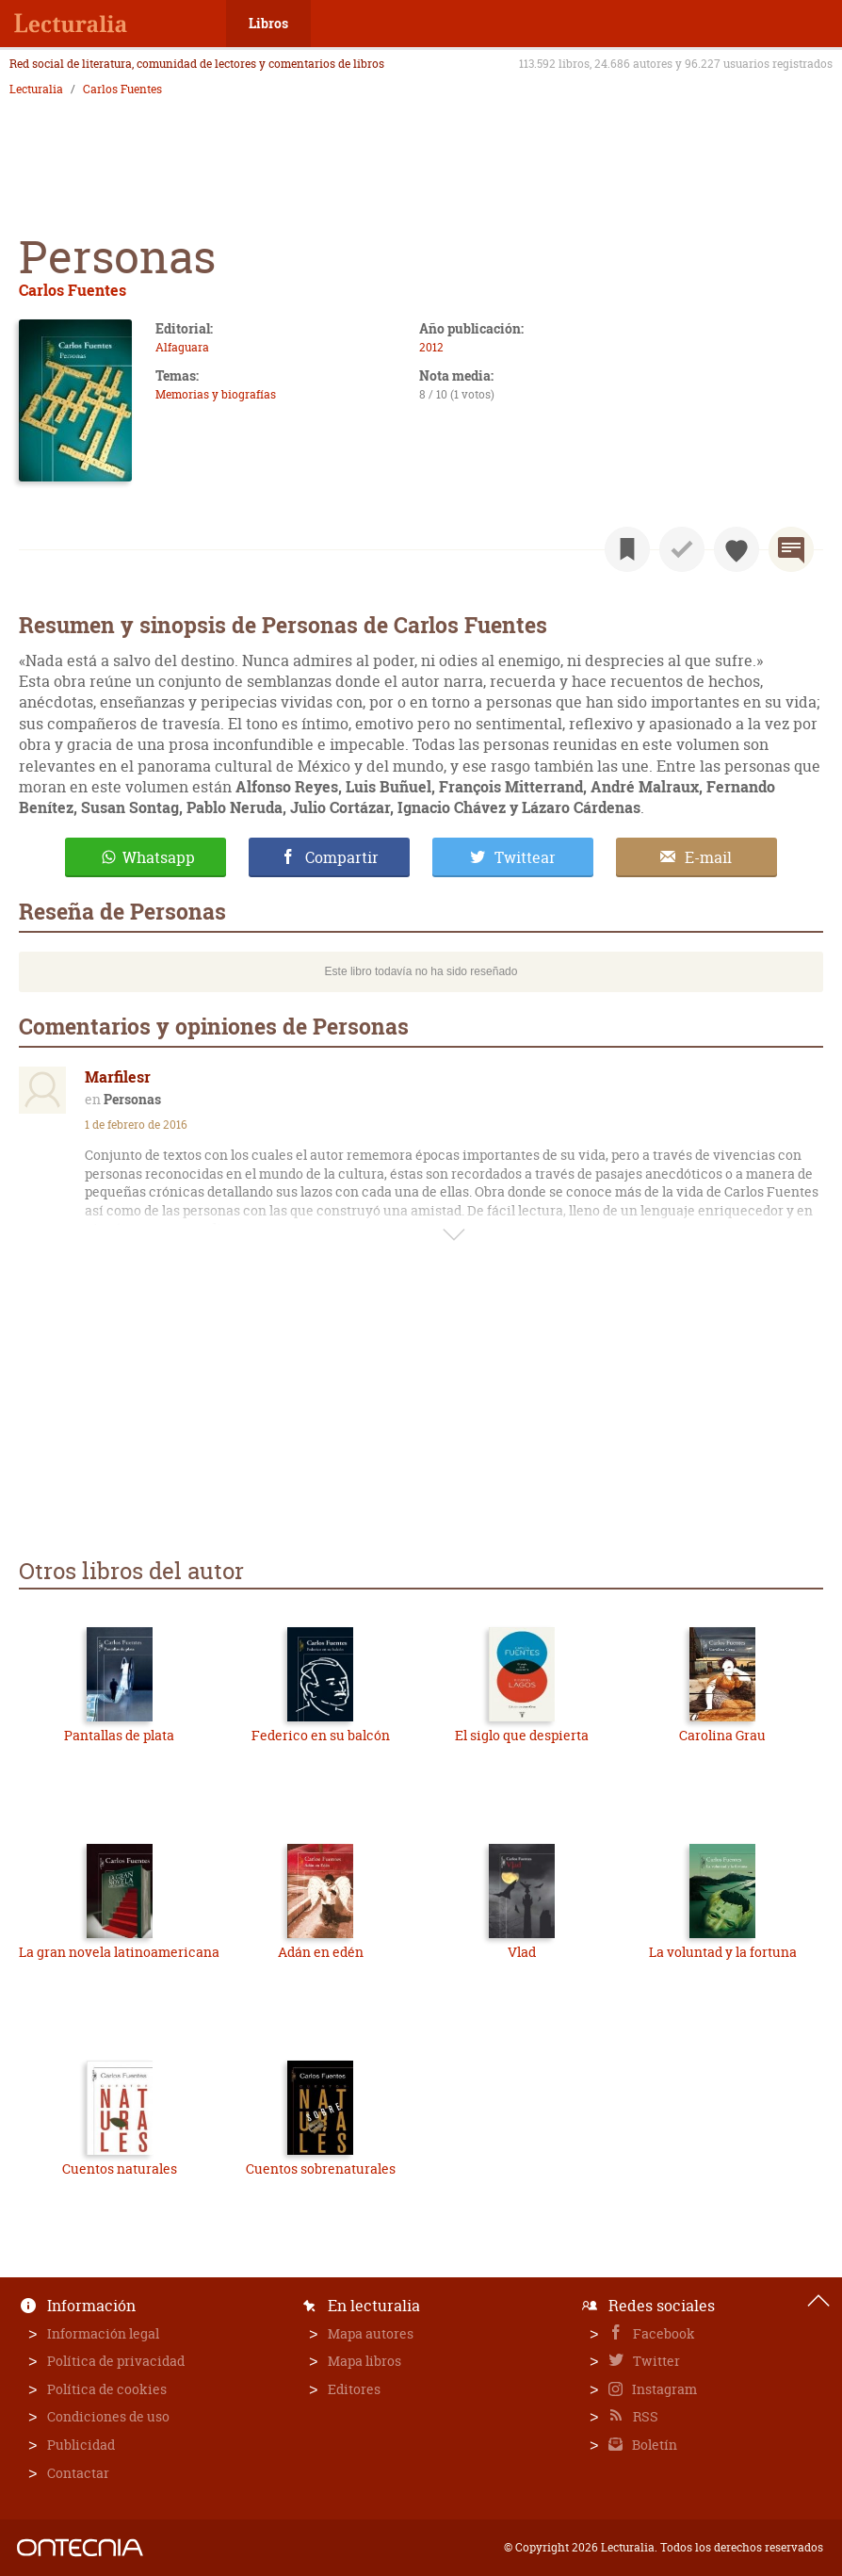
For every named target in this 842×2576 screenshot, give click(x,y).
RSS (644, 2416)
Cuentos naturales (119, 2168)
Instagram (663, 2389)
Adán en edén (321, 1952)
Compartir (342, 857)
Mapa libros (364, 2361)
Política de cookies (107, 2389)
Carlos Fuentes (122, 89)
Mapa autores (370, 2333)
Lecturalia (36, 89)
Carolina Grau (722, 1735)
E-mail (708, 857)
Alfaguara (182, 347)
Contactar (78, 2473)
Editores (354, 2389)
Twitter (655, 2361)
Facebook (662, 2333)
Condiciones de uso (108, 2416)
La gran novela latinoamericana (119, 1952)
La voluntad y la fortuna (723, 1952)
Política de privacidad (116, 2361)
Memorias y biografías (215, 394)
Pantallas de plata (119, 1735)
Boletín (653, 2445)
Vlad (522, 1952)
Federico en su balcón (320, 1735)
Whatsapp (158, 857)
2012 (431, 347)
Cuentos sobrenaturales (321, 2168)
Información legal (103, 2333)
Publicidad (81, 2445)
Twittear (525, 857)
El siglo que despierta (522, 1735)
